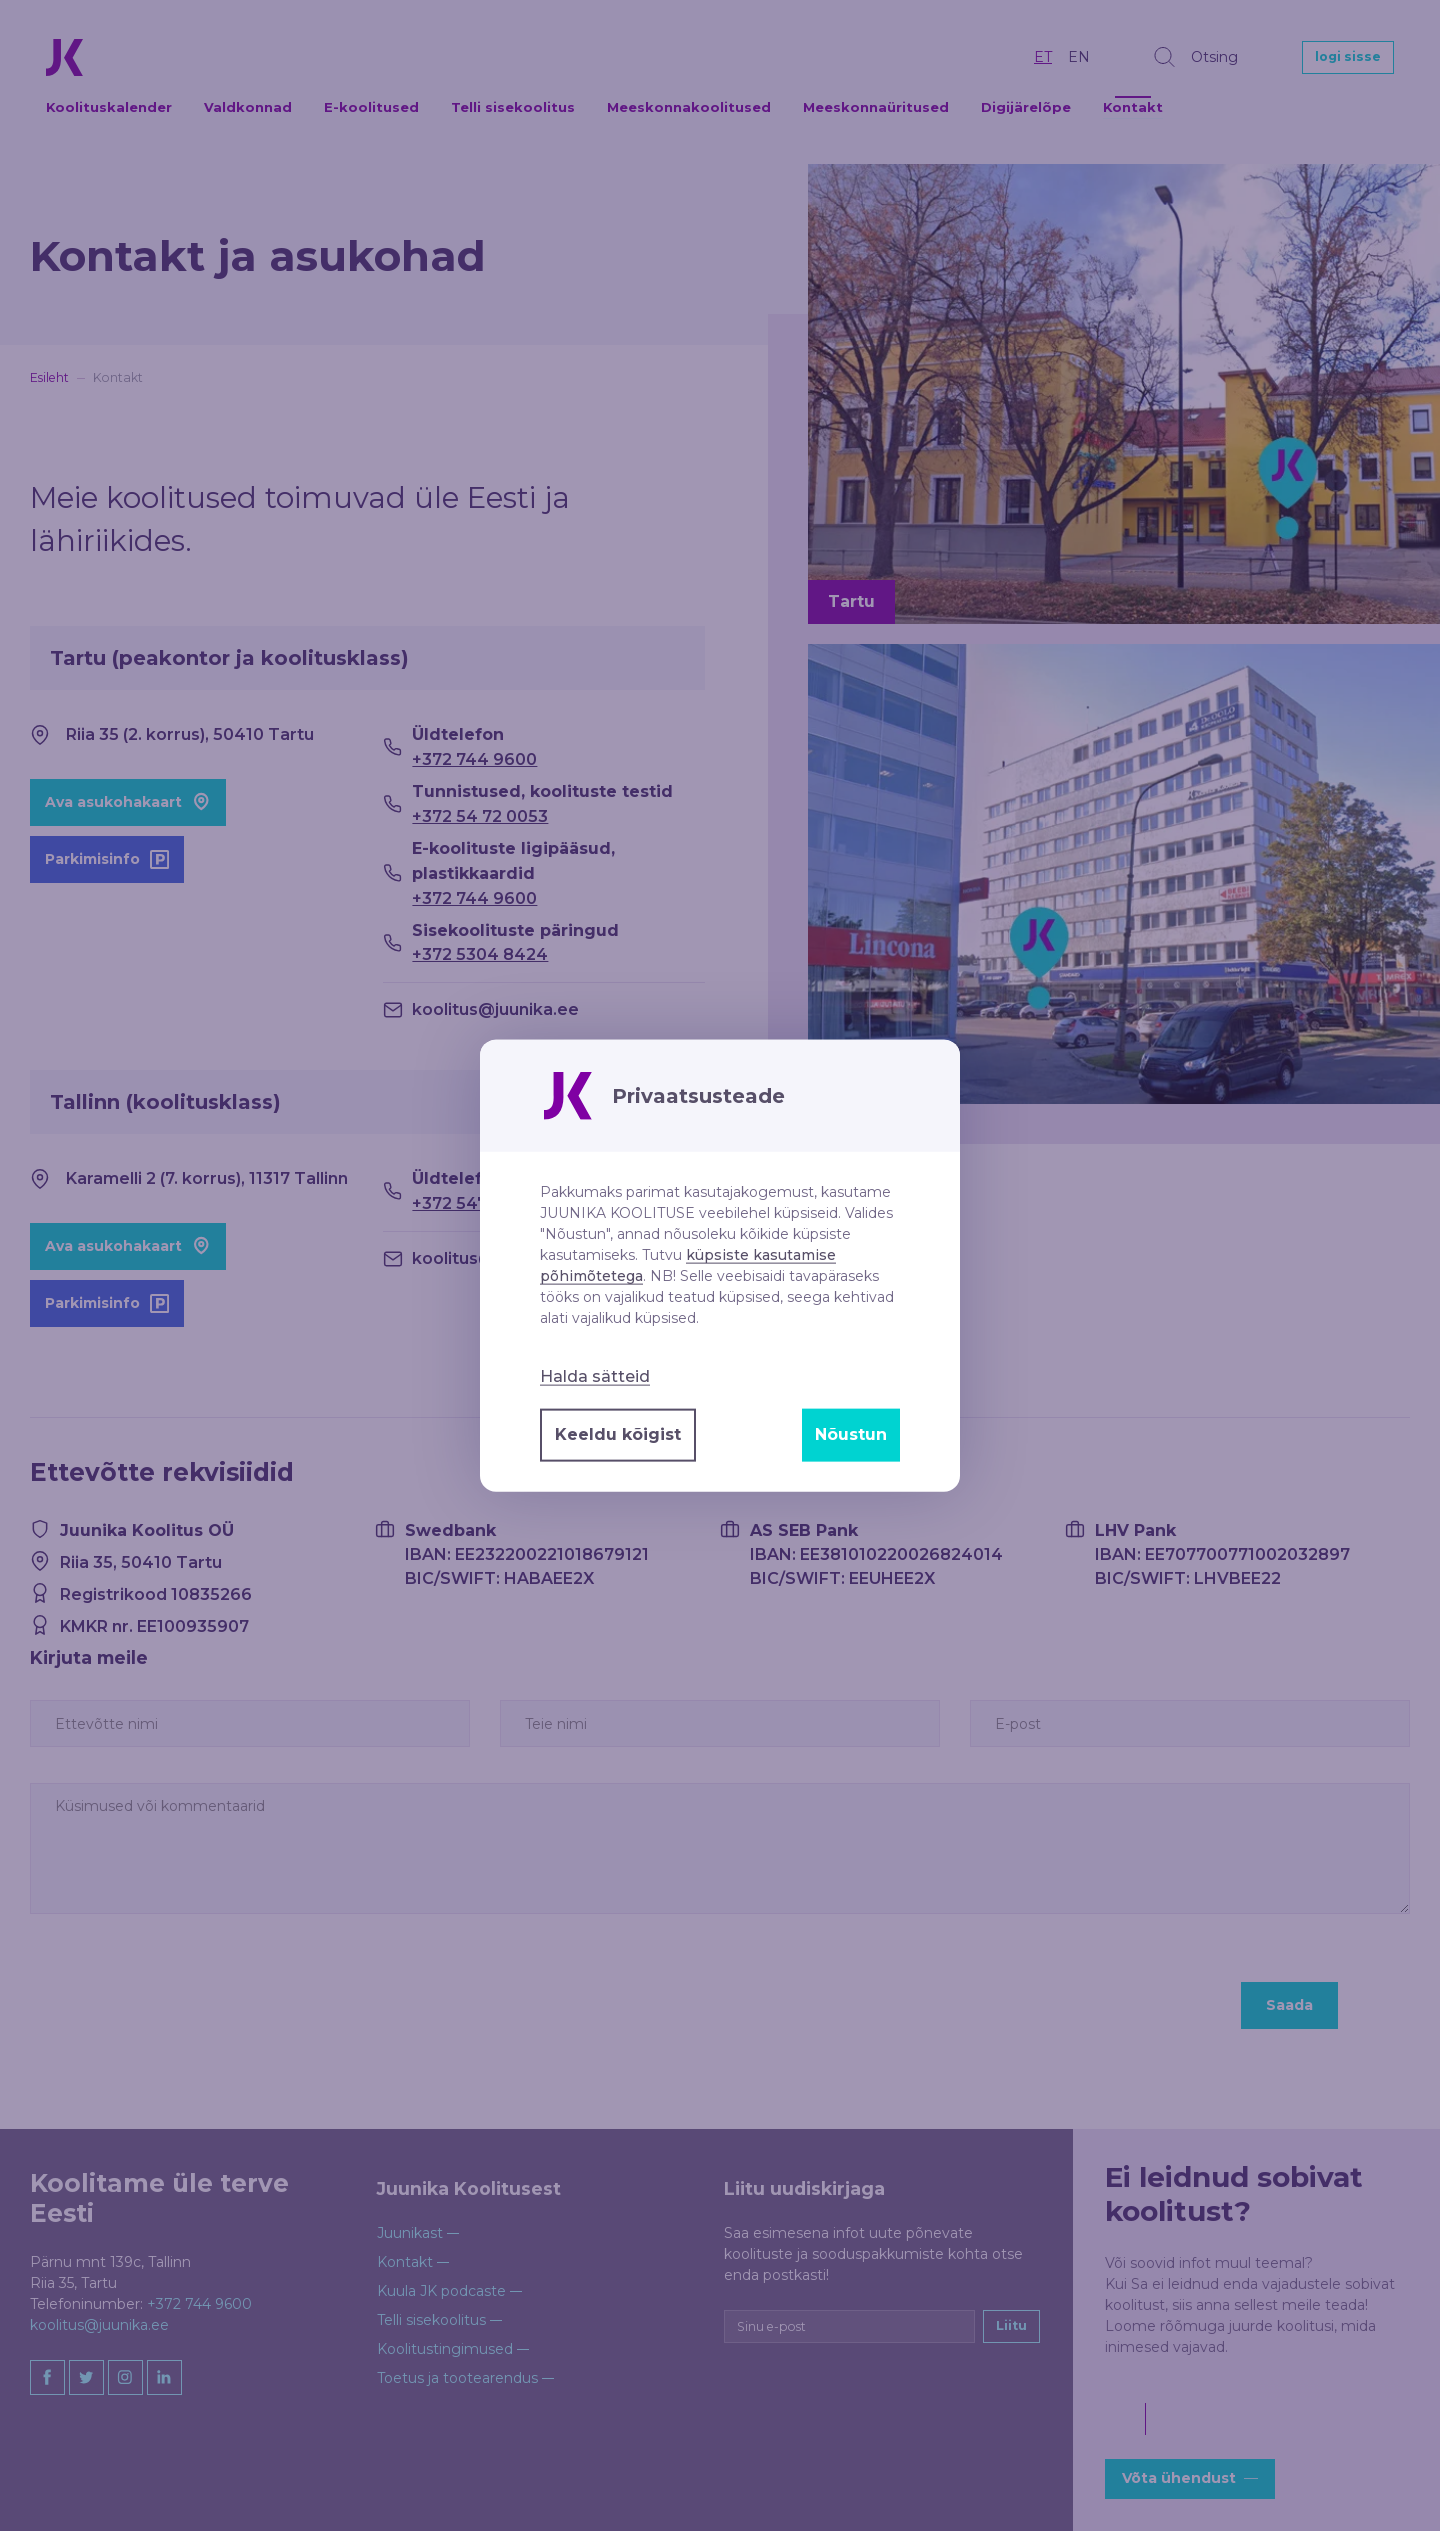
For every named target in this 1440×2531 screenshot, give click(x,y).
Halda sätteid (595, 1376)
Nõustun (851, 1434)
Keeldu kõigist (618, 1434)
